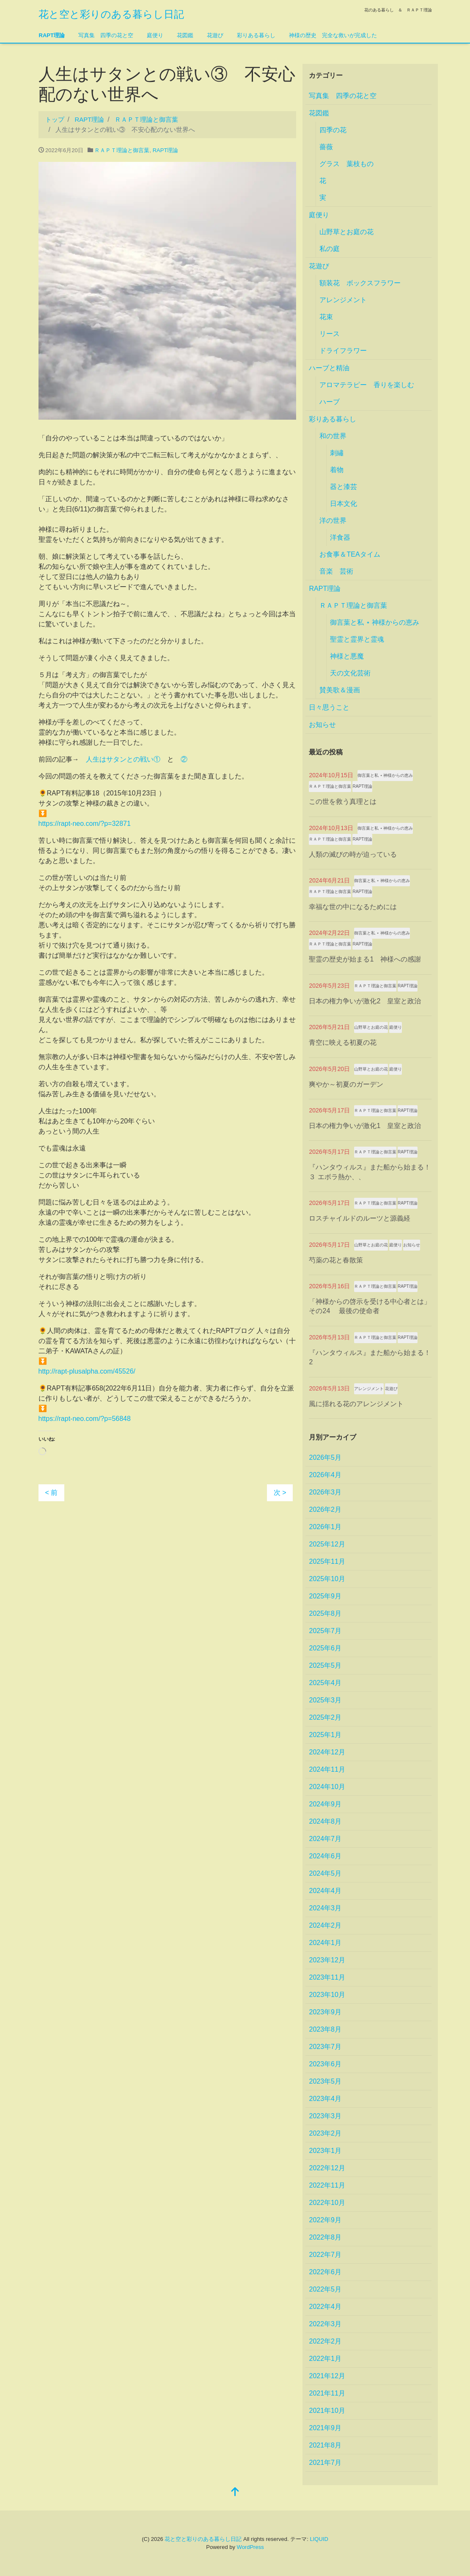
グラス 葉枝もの (346, 163)
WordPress (250, 2547)
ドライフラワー (343, 350)
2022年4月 (325, 2306)
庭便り (155, 35)
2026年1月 (325, 1526)
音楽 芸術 (336, 571)
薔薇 (326, 146)
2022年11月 (327, 2185)
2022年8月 (325, 2237)
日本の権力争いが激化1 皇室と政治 (365, 1125)
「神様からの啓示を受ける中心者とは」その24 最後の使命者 (370, 1306)
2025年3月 (325, 1700)
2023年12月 (327, 1960)
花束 (326, 316)
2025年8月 (325, 1613)
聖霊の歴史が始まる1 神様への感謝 (365, 959)
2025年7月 (325, 1630)
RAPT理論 (52, 35)
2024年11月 (327, 1769)
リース (329, 333)
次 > (280, 1492)
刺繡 (337, 452)
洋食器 (340, 537)
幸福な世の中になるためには (353, 906)
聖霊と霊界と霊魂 (357, 639)
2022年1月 (325, 2358)
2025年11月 (327, 1561)
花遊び (215, 35)
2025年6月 (325, 1648)
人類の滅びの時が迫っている (353, 854)
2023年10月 (327, 1994)
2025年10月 (327, 1578)
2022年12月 (327, 2168)
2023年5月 (325, 2081)
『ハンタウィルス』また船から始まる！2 (370, 1357)
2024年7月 (325, 1838)
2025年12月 (327, 1544)
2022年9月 (325, 2220)
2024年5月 (325, 1873)
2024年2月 (325, 1925)
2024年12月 (327, 1752)
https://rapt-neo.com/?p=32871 (84, 823)
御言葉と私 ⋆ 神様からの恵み (374, 622)
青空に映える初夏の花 (343, 1042)
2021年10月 (327, 2410)
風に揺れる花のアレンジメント (356, 1403)
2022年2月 (325, 2341)
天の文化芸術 (350, 673)
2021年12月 (327, 2375)
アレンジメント (343, 299)
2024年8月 (325, 1821)
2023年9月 (325, 2012)
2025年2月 (325, 1717)
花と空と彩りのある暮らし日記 (111, 14)
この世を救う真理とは (343, 801)
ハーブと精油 (329, 368)
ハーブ (329, 401)
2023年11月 (327, 1977)
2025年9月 (325, 1596)
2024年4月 (325, 1890)
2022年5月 (325, 2289)
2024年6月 (325, 1856)
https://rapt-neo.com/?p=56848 (84, 1418)
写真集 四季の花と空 (105, 35)
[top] (235, 2492)
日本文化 (343, 503)
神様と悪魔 (347, 656)
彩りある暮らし (256, 35)
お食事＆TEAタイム (349, 554)
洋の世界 (332, 520)
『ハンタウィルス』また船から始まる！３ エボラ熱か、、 (370, 1172)
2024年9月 (325, 1804)
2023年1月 (325, 2150)
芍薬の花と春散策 (336, 1260)
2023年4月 (325, 2098)
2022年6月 (325, 2272)
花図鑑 (185, 35)
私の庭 (329, 248)
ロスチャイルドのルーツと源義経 (359, 1218)
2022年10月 (327, 2202)
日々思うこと (329, 707)
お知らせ (322, 724)
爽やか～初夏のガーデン (346, 1084)
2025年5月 (325, 1665)
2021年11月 (327, 2393)
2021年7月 (325, 2462)
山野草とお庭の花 (346, 231)
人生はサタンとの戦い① (123, 759)
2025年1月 (325, 1734)
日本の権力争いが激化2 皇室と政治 (365, 1001)
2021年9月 (325, 2427)
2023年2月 (325, 2133)
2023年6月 (325, 2064)
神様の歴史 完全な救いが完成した (333, 35)
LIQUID (319, 2539)
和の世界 (332, 436)
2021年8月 (325, 2445)
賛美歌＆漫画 (339, 690)
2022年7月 (325, 2254)
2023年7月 (325, 2046)
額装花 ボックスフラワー (360, 283)
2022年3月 (325, 2323)
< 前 (51, 1492)
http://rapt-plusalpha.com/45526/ (86, 1371)
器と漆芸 (343, 486)
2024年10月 (327, 1786)
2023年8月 (325, 2029)
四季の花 (332, 130)
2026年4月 (325, 1474)
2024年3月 (325, 1908)
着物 (337, 469)
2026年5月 (325, 1457)
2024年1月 (325, 1942)
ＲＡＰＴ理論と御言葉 (121, 150)
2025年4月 (325, 1682)
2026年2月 (325, 1509)
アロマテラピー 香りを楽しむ (366, 384)
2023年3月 (325, 2116)
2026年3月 (325, 1492)
